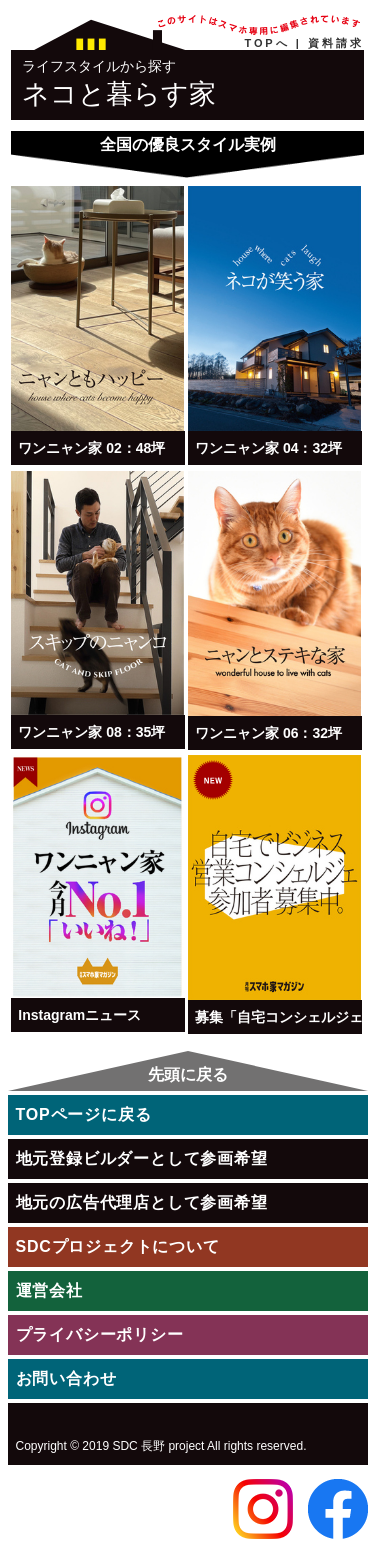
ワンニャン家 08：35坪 (91, 732)
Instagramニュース (79, 1015)
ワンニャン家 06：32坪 (268, 733)
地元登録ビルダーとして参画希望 (142, 1158)
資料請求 (336, 43)
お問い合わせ (66, 1378)
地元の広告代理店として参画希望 (142, 1202)
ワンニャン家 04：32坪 (268, 448)
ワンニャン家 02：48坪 (91, 448)
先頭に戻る (188, 1074)
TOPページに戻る (84, 1114)
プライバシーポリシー (100, 1334)
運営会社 (49, 1290)
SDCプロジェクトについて (118, 1246)
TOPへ (267, 43)
